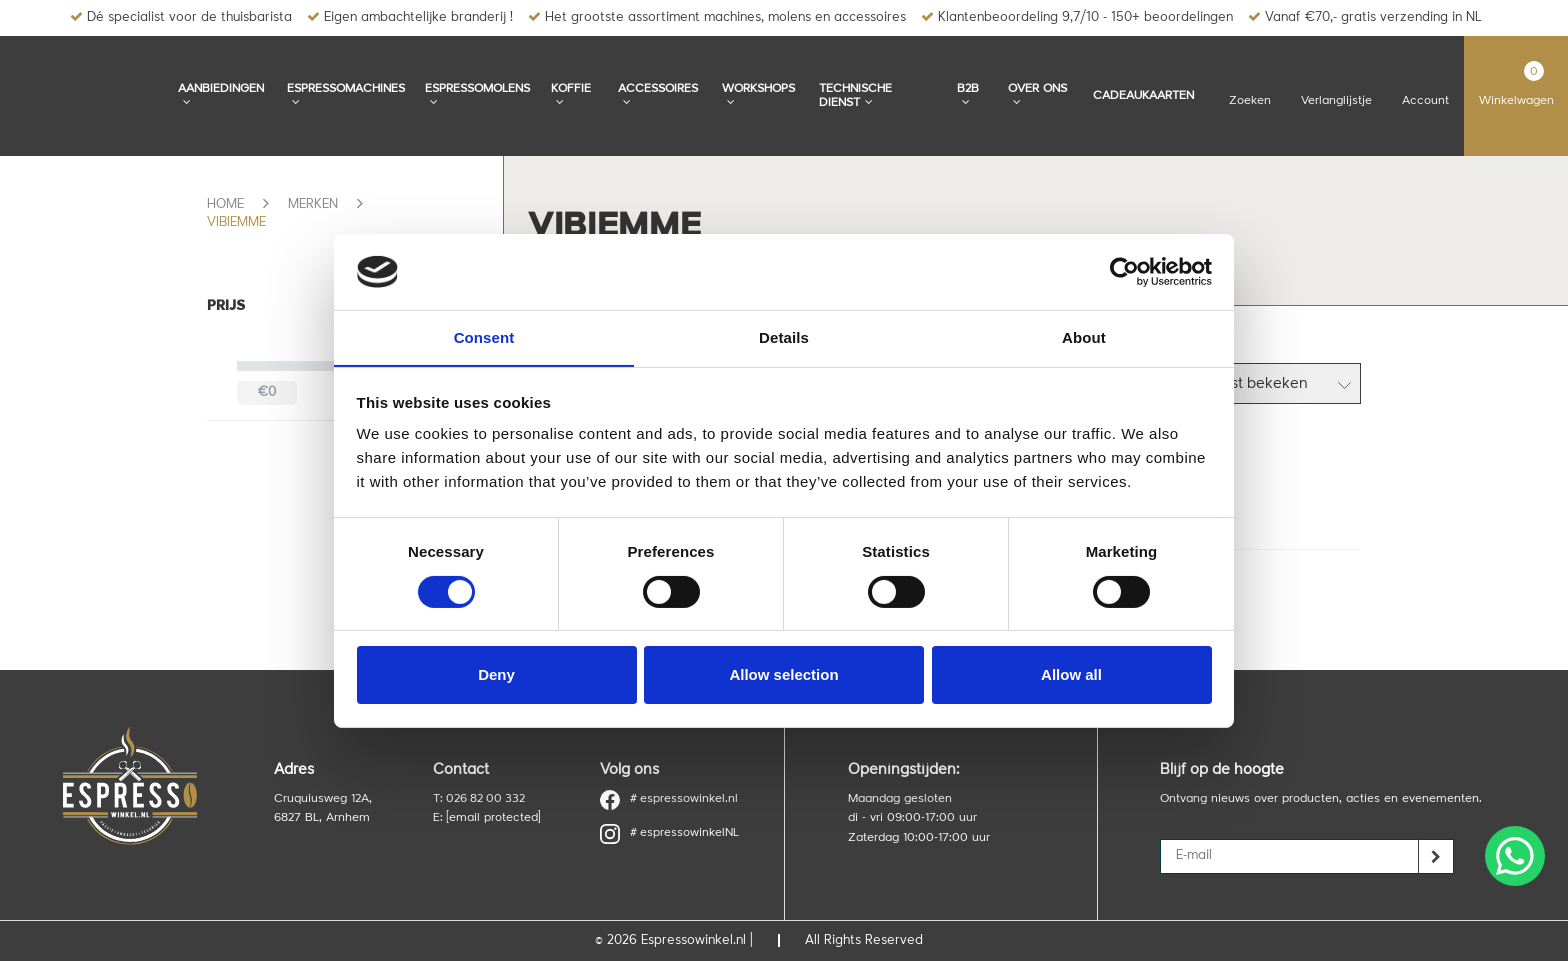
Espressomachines (346, 95)
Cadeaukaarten (1143, 96)
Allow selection (783, 675)
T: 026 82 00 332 (480, 799)
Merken (313, 204)
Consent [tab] (484, 337)
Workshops (758, 95)
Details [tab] (784, 337)
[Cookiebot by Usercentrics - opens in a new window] (1124, 271)
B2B (968, 95)
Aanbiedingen (221, 95)
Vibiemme (236, 222)
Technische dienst (855, 96)
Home (225, 204)
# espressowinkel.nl (669, 799)
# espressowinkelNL (670, 833)
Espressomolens (477, 95)
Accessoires (658, 95)
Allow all (1071, 675)
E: (486, 818)
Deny (496, 675)
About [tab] (1084, 337)
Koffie (571, 95)
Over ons (1037, 95)
